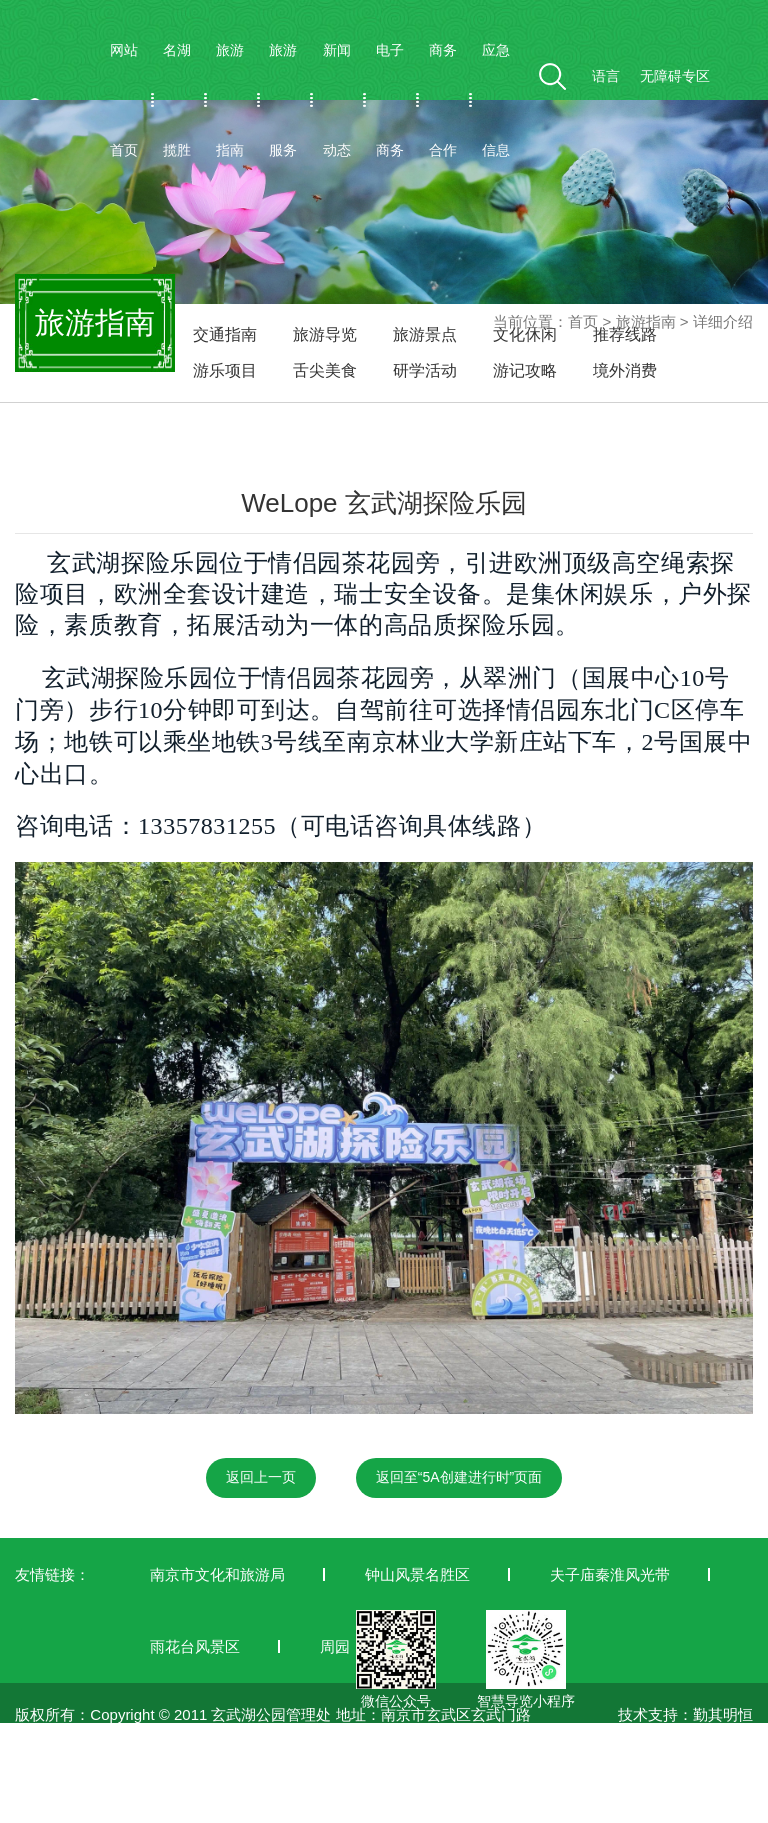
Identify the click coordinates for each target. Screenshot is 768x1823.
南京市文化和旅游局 (217, 1574)
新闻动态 (337, 100)
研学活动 (425, 370)
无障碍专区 (675, 76)
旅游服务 (283, 100)
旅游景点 (425, 334)
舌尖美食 (325, 370)
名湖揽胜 (177, 100)
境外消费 (625, 370)
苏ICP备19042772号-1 (90, 1810)
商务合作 (443, 100)
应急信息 (496, 100)
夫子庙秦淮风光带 (610, 1574)
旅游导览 (325, 334)
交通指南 (225, 334)
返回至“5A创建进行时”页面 (459, 1477)
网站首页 (124, 100)
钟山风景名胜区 (417, 1574)
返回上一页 (261, 1477)
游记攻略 (525, 370)
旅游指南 (230, 100)
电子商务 (390, 100)
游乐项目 (225, 370)
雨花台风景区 (195, 1646)
